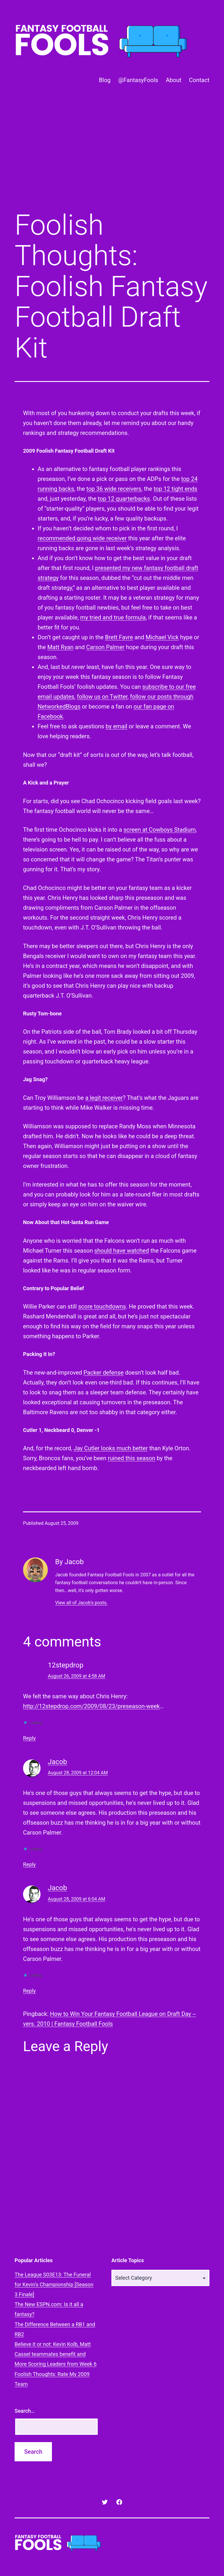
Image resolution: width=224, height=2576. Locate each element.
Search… (25, 2411)
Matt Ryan (60, 647)
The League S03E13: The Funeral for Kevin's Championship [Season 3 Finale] (54, 2284)
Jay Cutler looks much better (111, 1448)
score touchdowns (102, 1306)
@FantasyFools (138, 80)
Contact (199, 80)
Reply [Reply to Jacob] (29, 1864)
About (173, 80)
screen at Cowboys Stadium (159, 829)
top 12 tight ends (175, 488)
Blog (105, 80)
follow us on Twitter (102, 696)
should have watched (121, 1250)
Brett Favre (119, 637)
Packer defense (103, 1372)
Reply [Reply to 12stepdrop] (29, 1738)
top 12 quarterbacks (124, 498)
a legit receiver (104, 1097)
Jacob (57, 1762)
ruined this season (131, 1458)
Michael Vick (162, 637)
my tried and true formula (113, 617)
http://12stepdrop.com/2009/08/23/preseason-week (91, 1706)
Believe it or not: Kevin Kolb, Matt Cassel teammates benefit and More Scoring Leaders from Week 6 (56, 2354)
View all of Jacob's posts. (81, 1602)
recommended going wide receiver (82, 538)
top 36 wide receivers (113, 488)
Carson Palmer (105, 647)
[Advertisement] (112, 157)
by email (116, 726)
